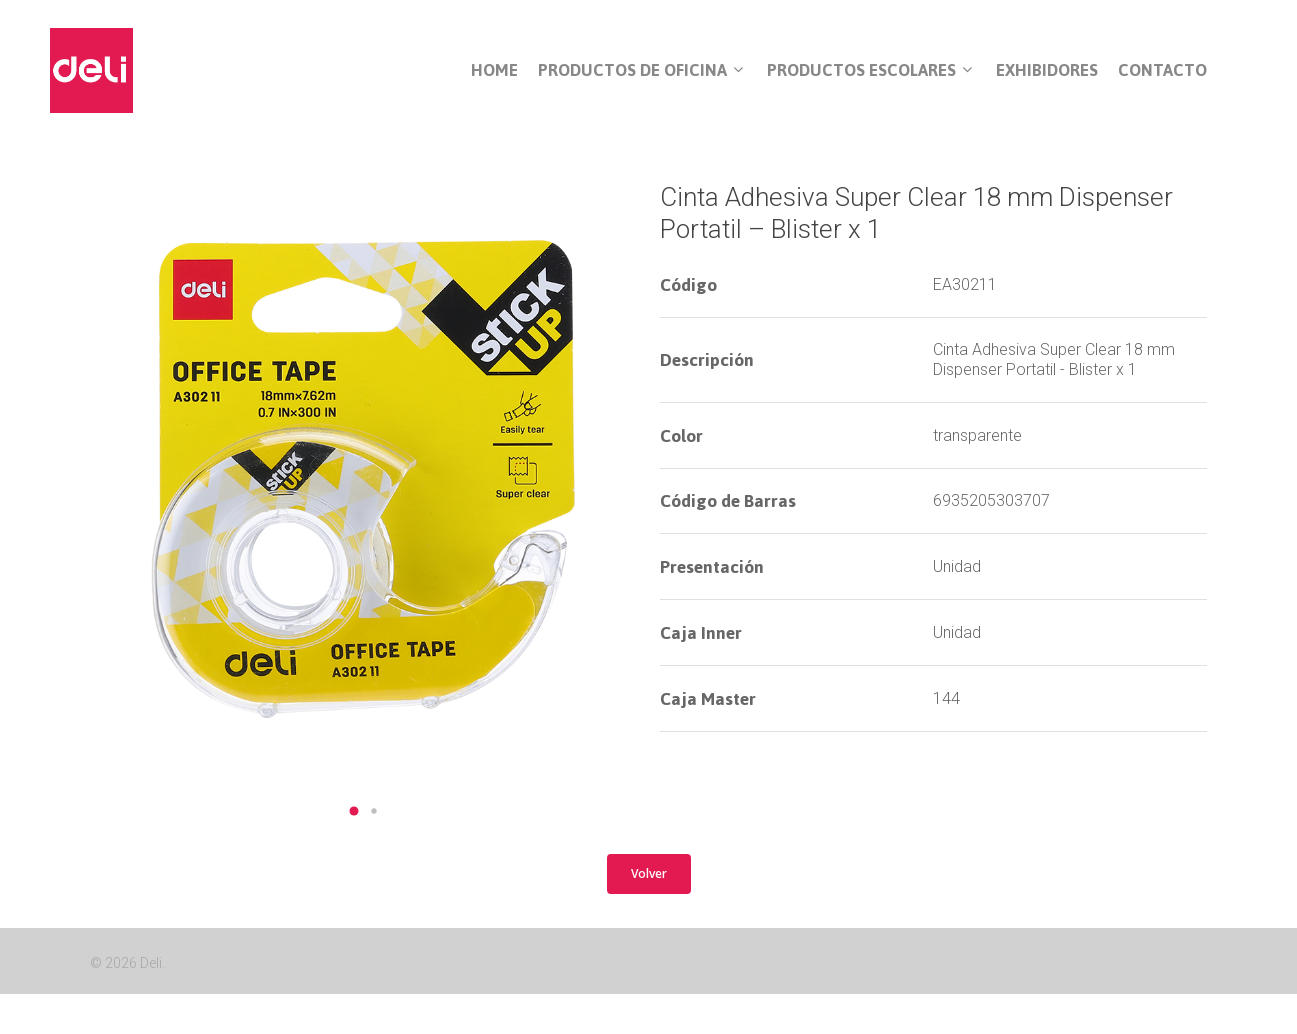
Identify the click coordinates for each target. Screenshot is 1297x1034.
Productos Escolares (869, 71)
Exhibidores (1047, 70)
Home (494, 70)
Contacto (1162, 70)
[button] (354, 811)
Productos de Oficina (640, 71)
